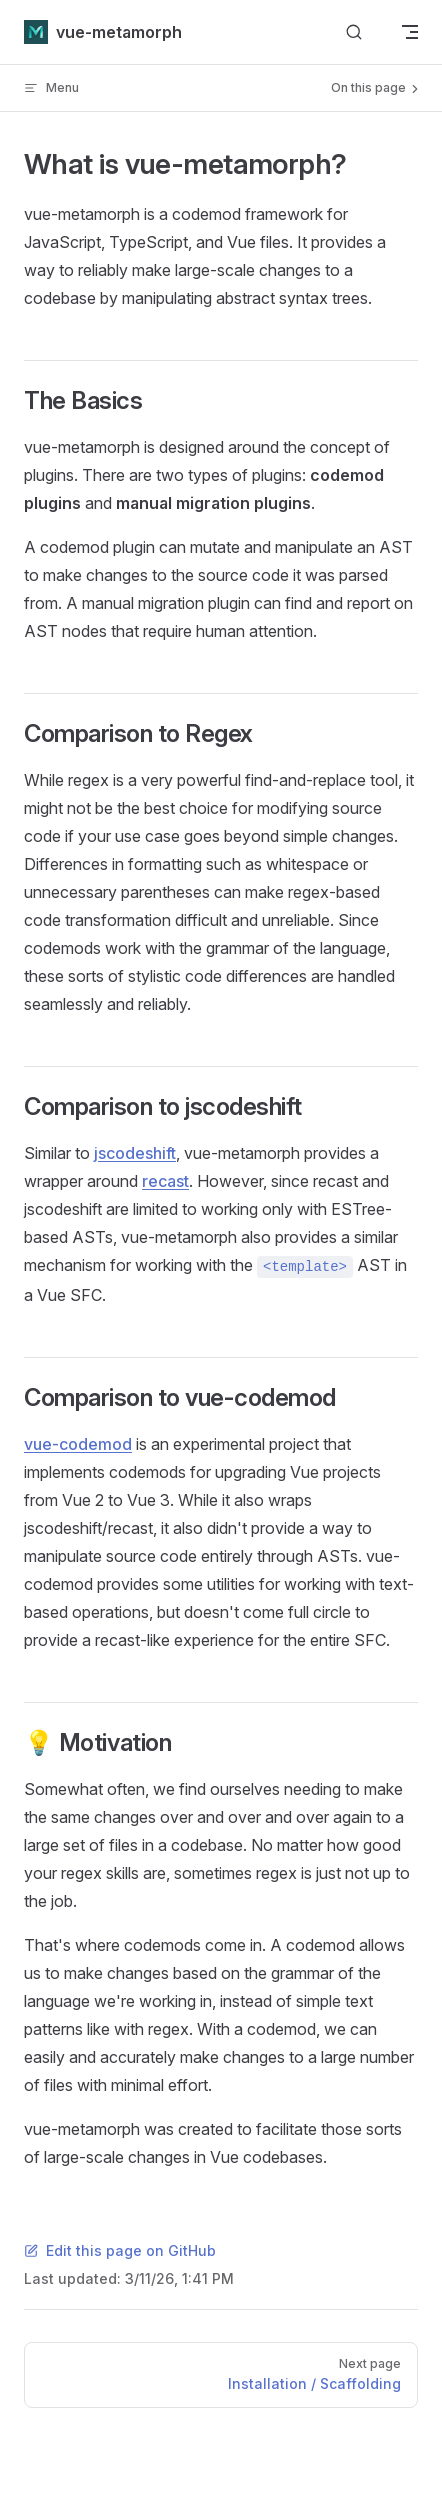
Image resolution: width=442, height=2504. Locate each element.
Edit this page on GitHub (120, 2250)
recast (165, 1181)
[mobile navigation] (410, 32)
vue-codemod (78, 1444)
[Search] (354, 32)
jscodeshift (135, 1153)
